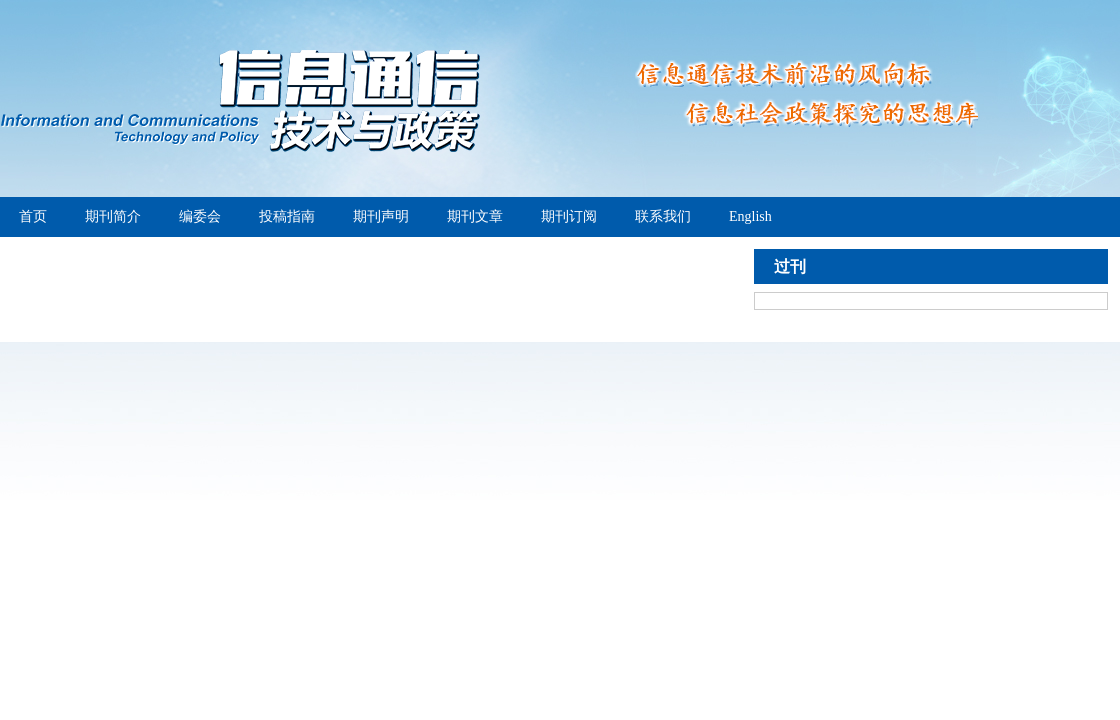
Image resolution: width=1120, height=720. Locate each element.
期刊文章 (475, 216)
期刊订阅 (569, 216)
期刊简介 (113, 216)
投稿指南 (287, 216)
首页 (33, 216)
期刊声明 (381, 216)
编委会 (200, 216)
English (750, 216)
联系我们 (663, 216)
